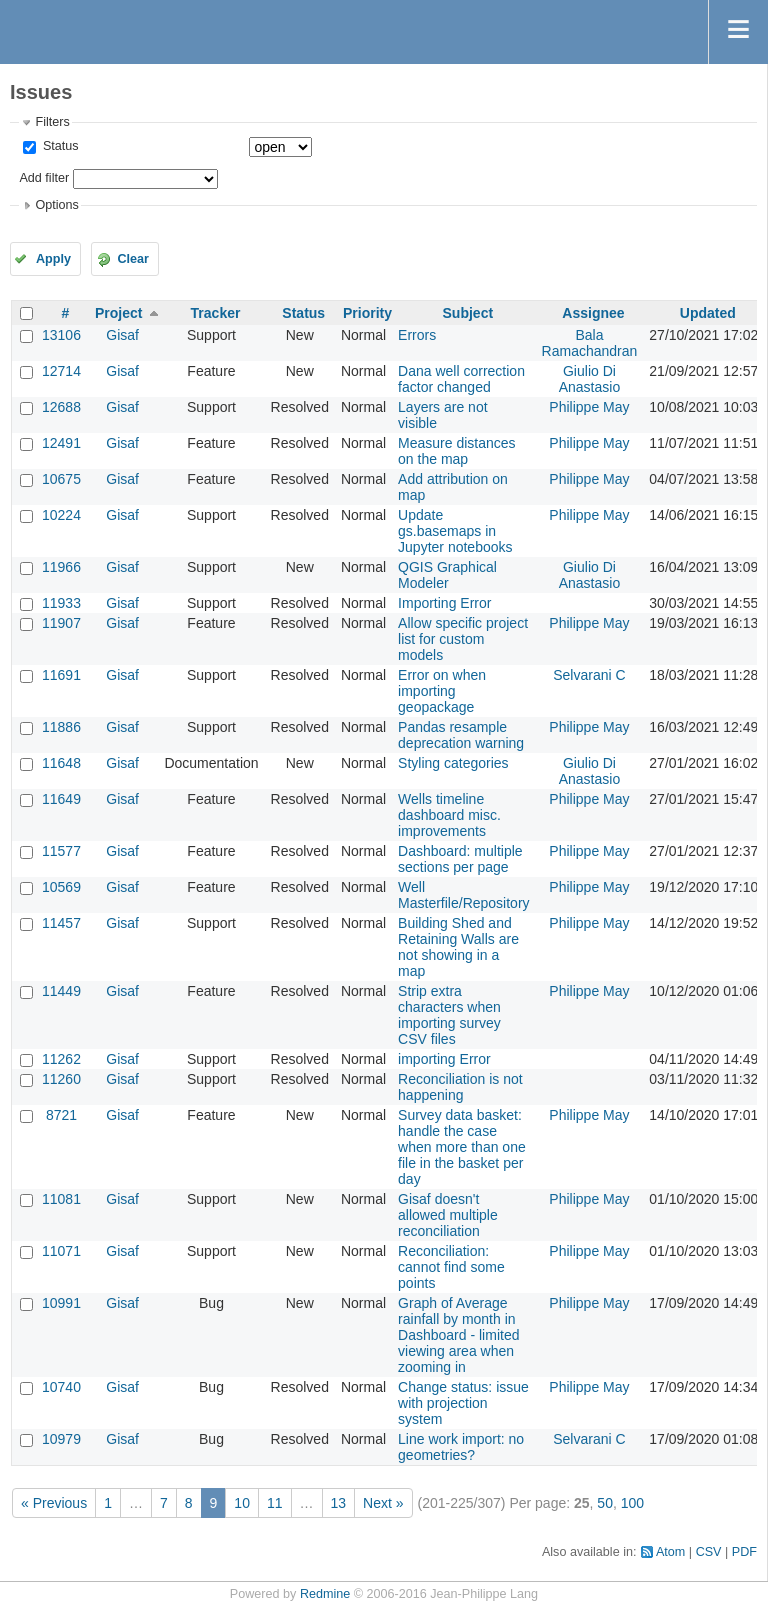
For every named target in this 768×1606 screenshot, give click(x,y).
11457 (61, 923)
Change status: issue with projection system (463, 1403)
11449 (61, 991)
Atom (670, 1552)
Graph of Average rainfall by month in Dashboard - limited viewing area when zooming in (458, 1335)
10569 (61, 887)
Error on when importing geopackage (442, 691)
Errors (417, 335)
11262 (61, 1059)
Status (58, 146)
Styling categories (453, 763)
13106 (61, 335)
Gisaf (122, 335)
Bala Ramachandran (590, 343)
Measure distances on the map (457, 451)
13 (339, 1503)
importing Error (444, 1059)
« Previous (54, 1503)
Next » (383, 1503)
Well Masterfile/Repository (464, 895)
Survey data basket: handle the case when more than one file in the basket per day (462, 1147)
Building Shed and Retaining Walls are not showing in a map (458, 947)
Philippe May (589, 407)
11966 (61, 567)
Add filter (44, 178)
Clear (133, 259)
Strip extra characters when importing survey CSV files (449, 1015)
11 (275, 1503)
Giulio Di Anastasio (589, 379)
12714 (61, 371)
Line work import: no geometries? (461, 1447)
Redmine (325, 1594)
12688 (61, 407)
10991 (61, 1303)
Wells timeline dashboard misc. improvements (449, 815)
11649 (61, 799)
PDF (744, 1552)
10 (242, 1503)
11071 (61, 1251)
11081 (61, 1199)
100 (632, 1503)
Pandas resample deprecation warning (461, 735)
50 (605, 1503)
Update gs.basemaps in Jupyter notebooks (455, 531)
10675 (61, 479)
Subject (468, 313)
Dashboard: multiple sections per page (460, 859)
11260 (61, 1079)
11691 (61, 675)
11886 (61, 727)
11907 (61, 623)
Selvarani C (589, 675)
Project (118, 313)
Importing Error (444, 603)
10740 (61, 1387)
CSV (709, 1552)
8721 (61, 1115)
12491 (61, 443)
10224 (61, 515)
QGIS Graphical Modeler (447, 575)
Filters (52, 122)
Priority (367, 313)
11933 (61, 603)
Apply (53, 259)
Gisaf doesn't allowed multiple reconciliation (448, 1215)
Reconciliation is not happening (460, 1087)
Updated (708, 313)
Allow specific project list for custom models (463, 639)
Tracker (216, 313)
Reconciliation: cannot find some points (451, 1267)
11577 (61, 851)
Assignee (593, 313)
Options (56, 205)
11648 (61, 763)
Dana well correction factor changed (461, 379)
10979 (61, 1439)
